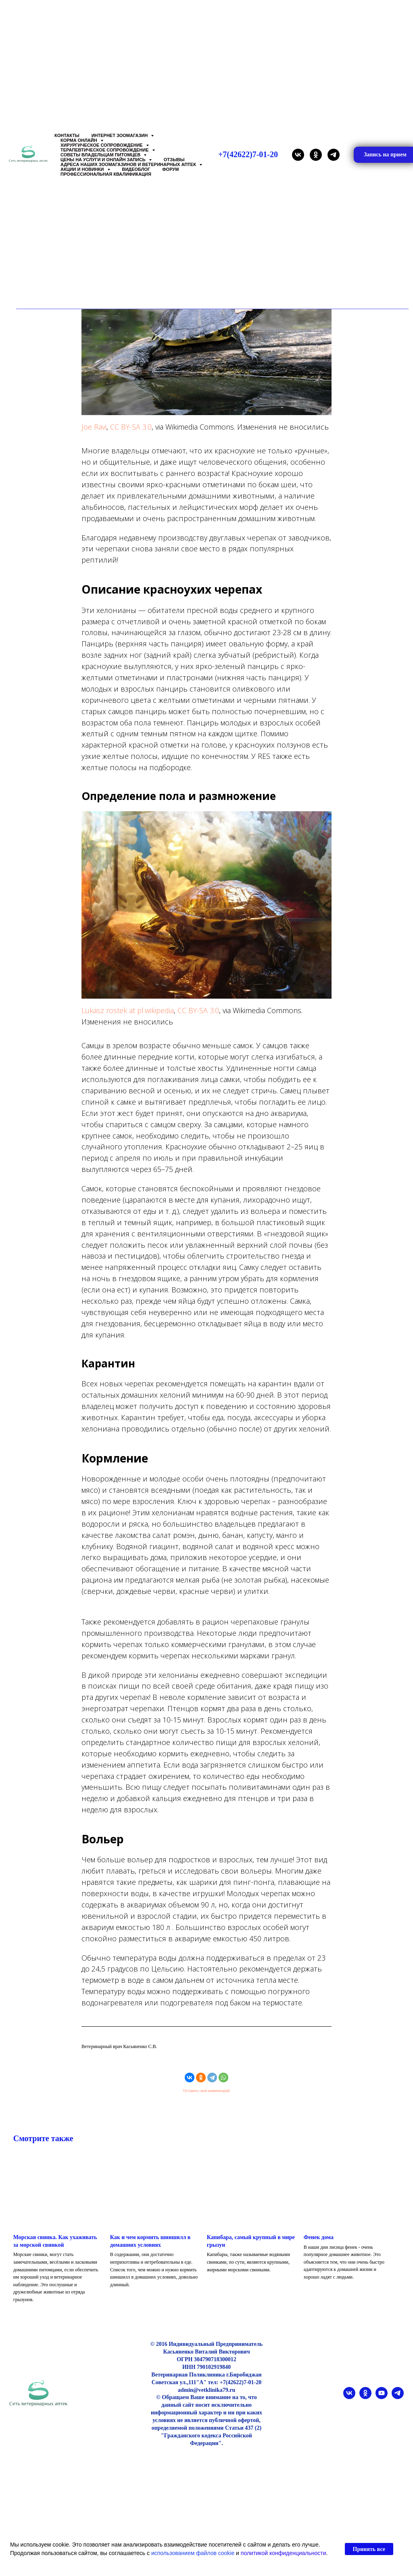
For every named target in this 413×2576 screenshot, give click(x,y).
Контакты (66, 135)
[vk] (298, 155)
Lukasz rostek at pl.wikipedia (127, 1018)
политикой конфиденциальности (283, 2553)
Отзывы (174, 159)
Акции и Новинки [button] (82, 169)
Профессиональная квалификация (105, 174)
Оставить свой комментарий (206, 2098)
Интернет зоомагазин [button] (120, 135)
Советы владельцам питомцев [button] (101, 154)
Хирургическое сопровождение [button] (102, 145)
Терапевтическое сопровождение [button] (105, 149)
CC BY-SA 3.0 (131, 434)
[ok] (316, 155)
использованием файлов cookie (192, 2553)
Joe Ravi (93, 434)
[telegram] (333, 155)
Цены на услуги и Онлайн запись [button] (103, 159)
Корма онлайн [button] (79, 140)
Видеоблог (136, 169)
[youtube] (381, 2412)
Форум (170, 169)
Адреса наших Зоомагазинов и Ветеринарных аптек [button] (128, 164)
